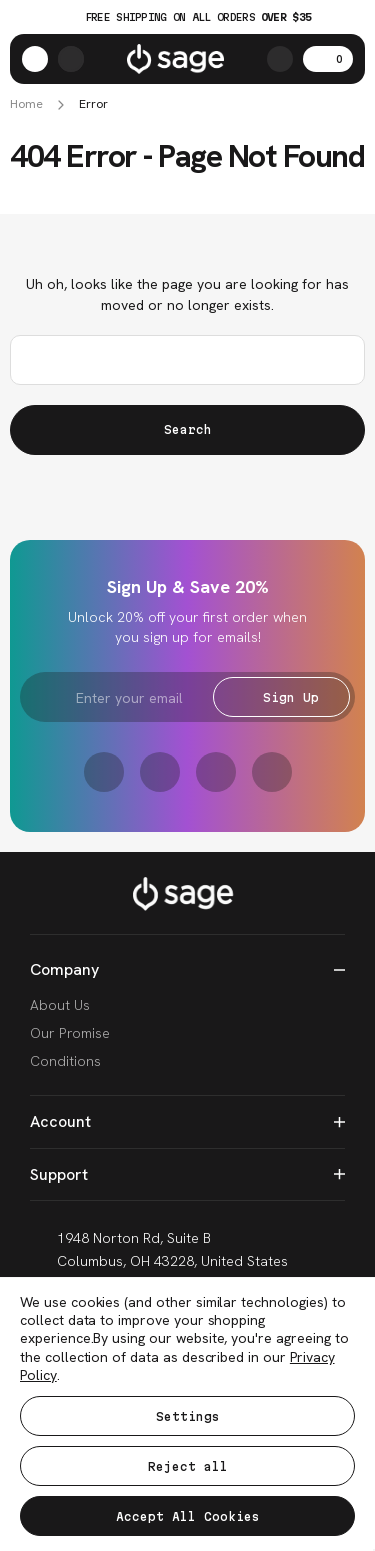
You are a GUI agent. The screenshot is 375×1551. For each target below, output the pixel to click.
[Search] (280, 59)
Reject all (188, 1466)
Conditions (65, 1061)
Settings (188, 1416)
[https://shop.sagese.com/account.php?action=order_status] (71, 59)
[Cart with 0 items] (328, 59)
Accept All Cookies (188, 1516)
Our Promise (70, 1033)
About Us (60, 1005)
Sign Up (281, 697)
